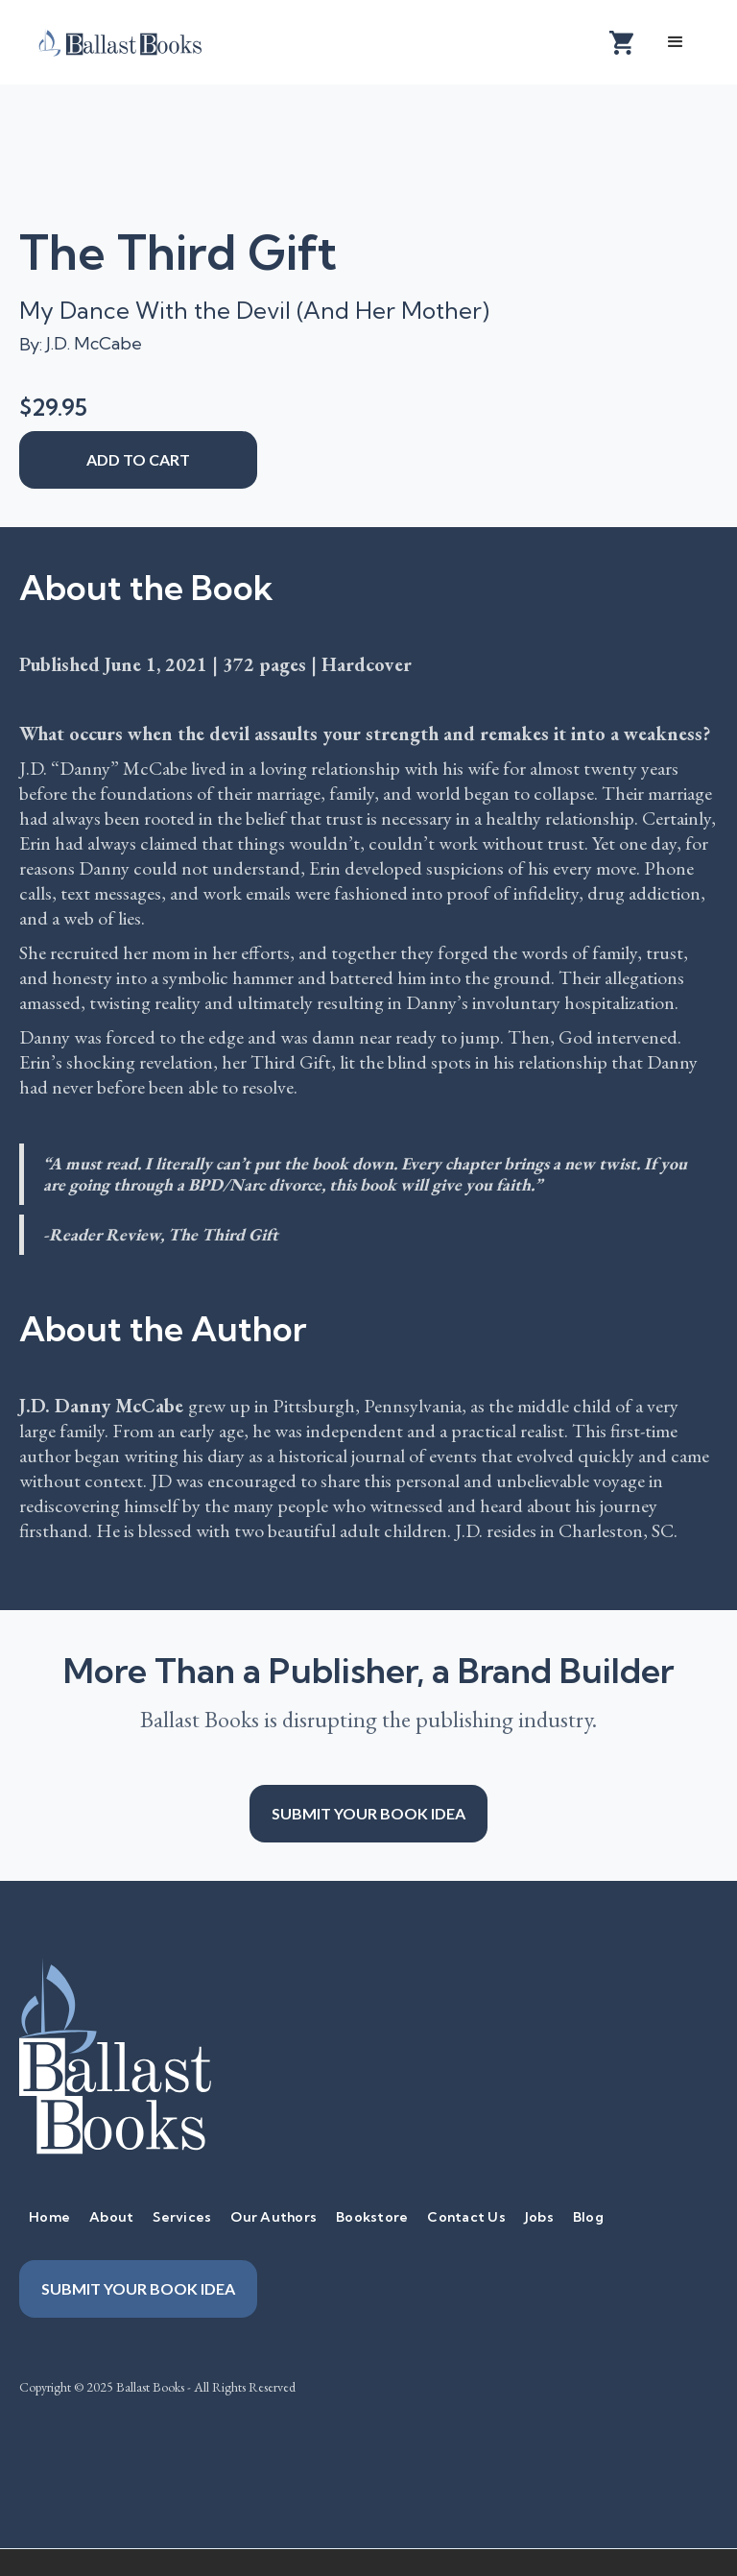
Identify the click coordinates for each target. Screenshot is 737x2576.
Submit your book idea (368, 1813)
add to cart (138, 459)
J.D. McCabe (94, 343)
